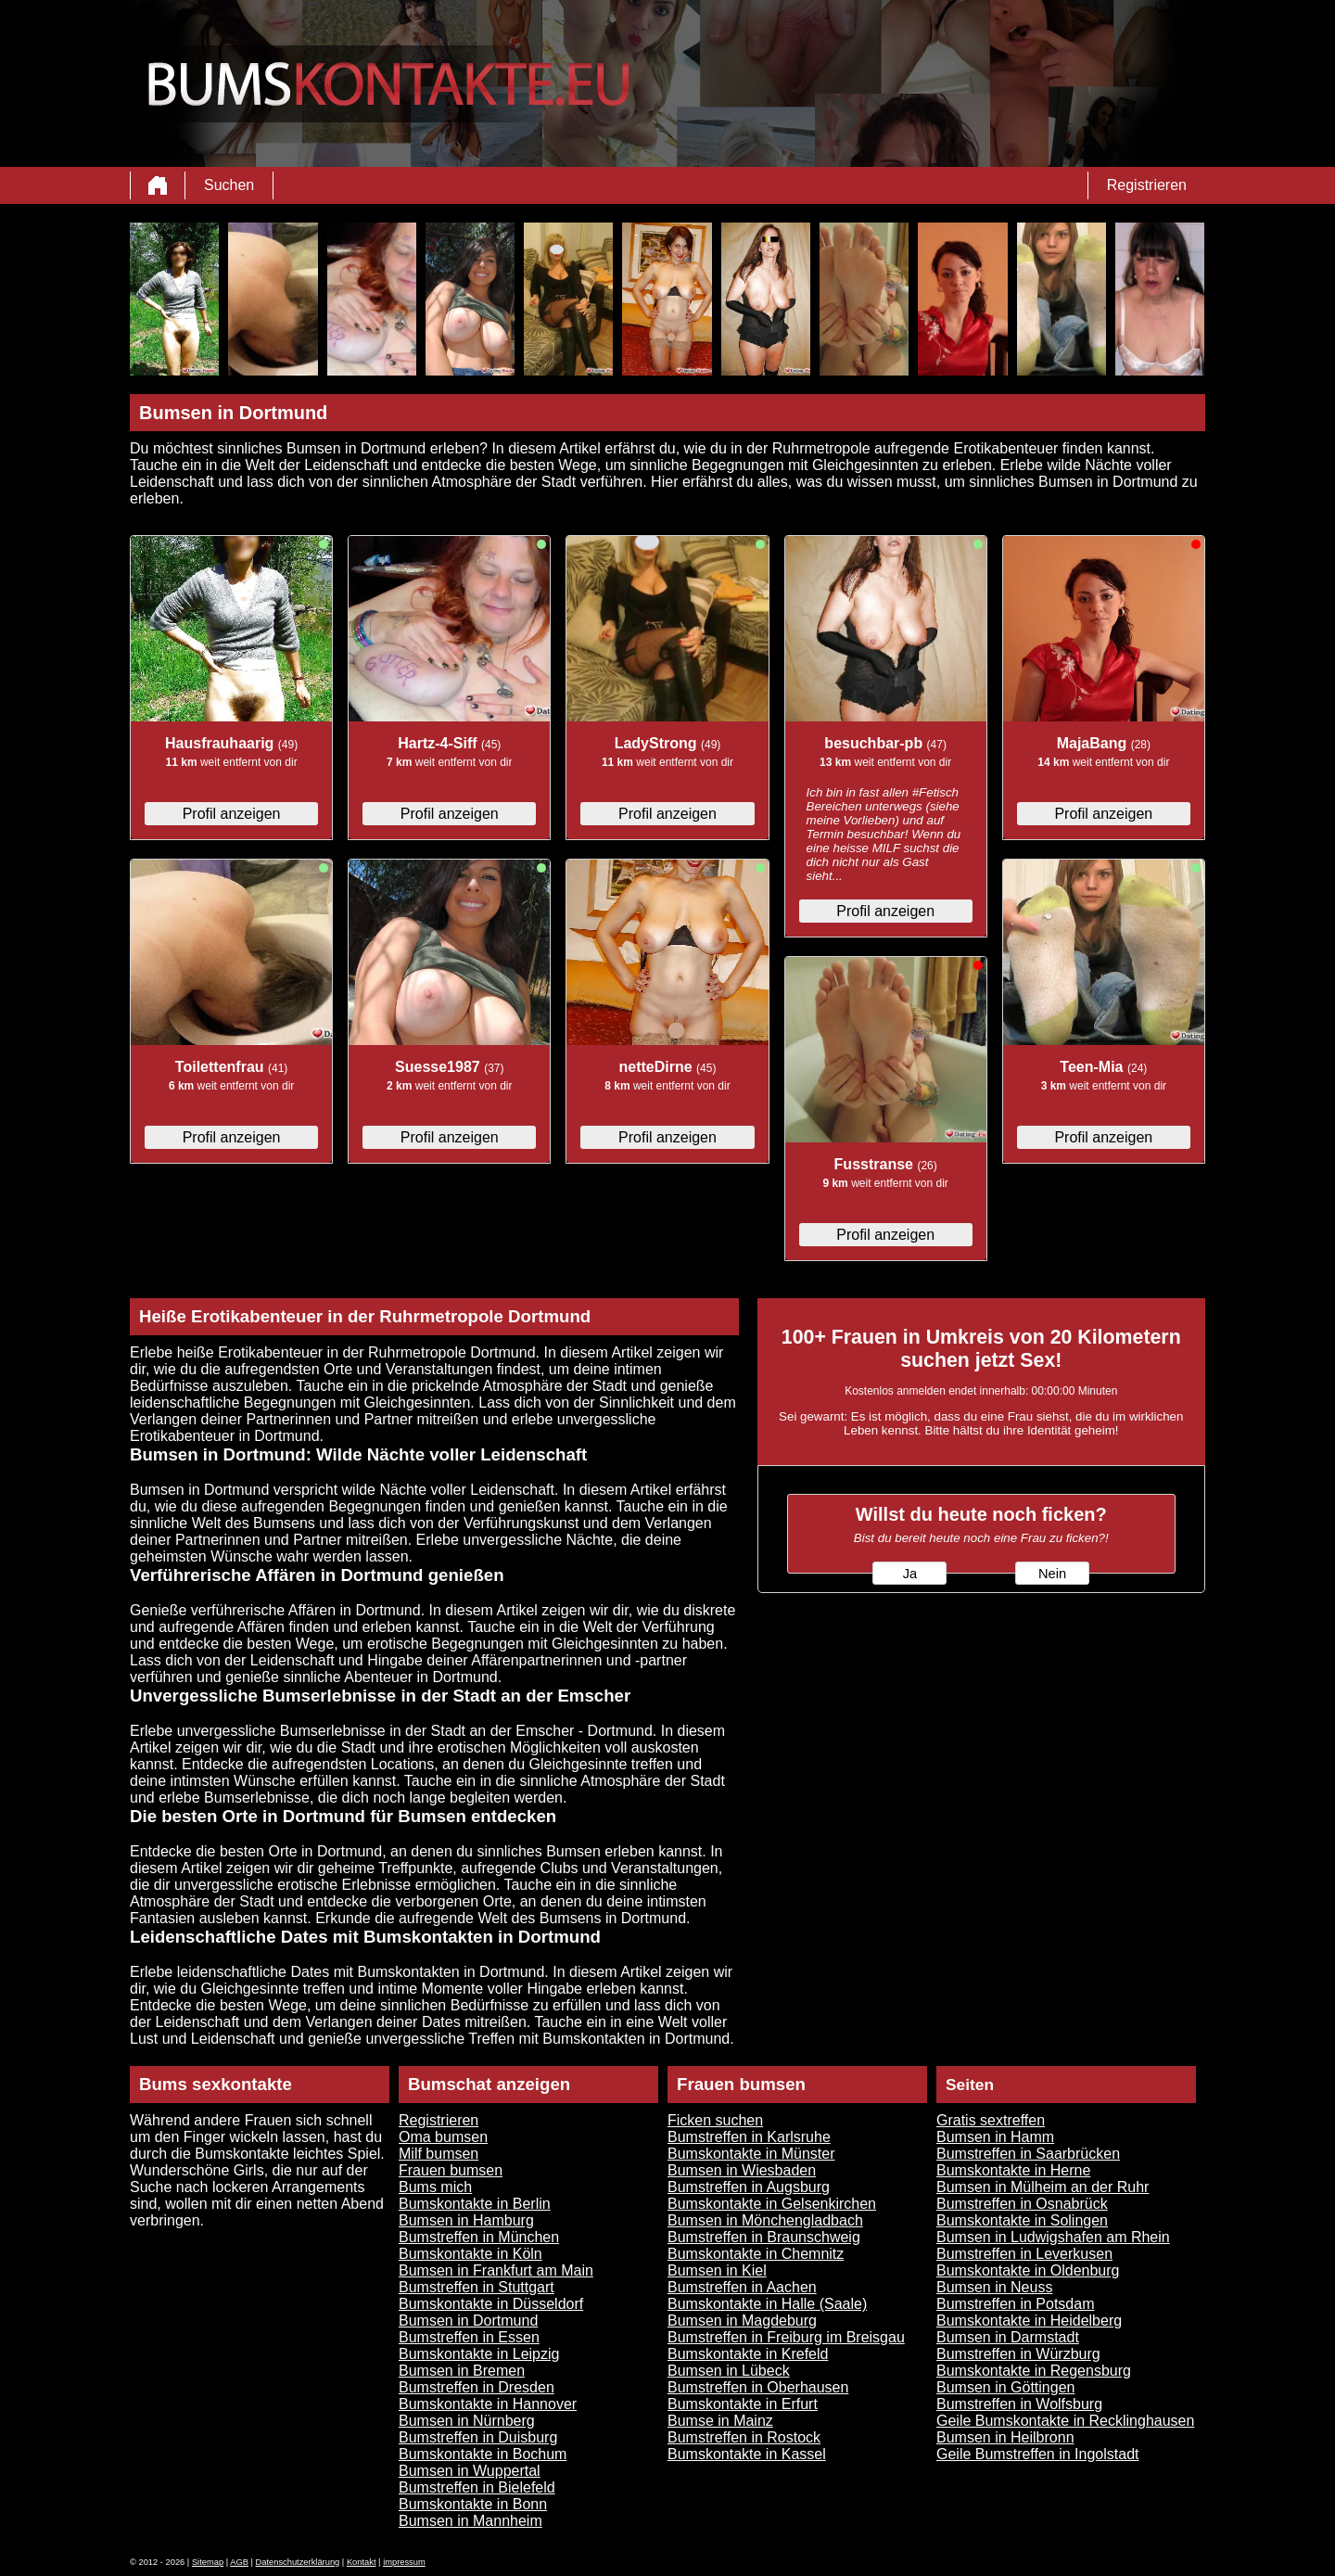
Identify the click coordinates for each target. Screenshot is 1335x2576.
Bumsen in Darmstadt (1007, 2337)
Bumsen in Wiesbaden (742, 2170)
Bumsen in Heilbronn (1005, 2437)
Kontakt (361, 2562)
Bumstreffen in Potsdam (1015, 2304)
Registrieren (1147, 185)
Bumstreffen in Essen (469, 2337)
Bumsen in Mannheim (470, 2521)
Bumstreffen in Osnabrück (1022, 2204)
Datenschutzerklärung (298, 2562)
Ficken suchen (715, 2120)
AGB (239, 2562)
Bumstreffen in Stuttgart (476, 2287)
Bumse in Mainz (720, 2421)
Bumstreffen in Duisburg (478, 2437)
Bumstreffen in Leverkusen (1024, 2254)
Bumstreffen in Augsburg (749, 2187)
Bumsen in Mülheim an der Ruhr (1042, 2187)
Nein (1052, 1573)
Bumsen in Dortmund (468, 2320)
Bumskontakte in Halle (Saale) (767, 2304)
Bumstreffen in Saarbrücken (1028, 2154)
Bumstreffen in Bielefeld (477, 2487)
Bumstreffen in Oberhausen (758, 2387)
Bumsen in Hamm (995, 2137)
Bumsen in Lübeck (729, 2370)
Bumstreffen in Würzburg (1018, 2354)
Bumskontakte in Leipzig (479, 2354)
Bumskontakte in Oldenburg (1027, 2270)
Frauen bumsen (450, 2170)
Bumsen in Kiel (717, 2270)
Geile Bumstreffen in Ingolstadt (1037, 2454)
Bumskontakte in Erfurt (743, 2404)
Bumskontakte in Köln (470, 2254)
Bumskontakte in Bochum (482, 2454)
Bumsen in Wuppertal (469, 2471)
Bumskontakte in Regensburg (1033, 2370)
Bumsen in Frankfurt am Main (496, 2270)
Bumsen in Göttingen (1005, 2387)
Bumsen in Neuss (994, 2287)
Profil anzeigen (232, 814)
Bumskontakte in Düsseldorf (491, 2304)
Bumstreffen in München (479, 2237)
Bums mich (435, 2187)
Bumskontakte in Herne (1013, 2170)
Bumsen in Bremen (462, 2370)
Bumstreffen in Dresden (476, 2387)
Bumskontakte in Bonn (473, 2504)
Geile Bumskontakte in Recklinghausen (1065, 2421)
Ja (910, 1573)
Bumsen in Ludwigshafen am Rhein (1053, 2237)
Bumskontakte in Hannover (488, 2404)
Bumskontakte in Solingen (1022, 2220)
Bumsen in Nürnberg (467, 2421)
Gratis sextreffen (990, 2120)
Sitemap (207, 2562)
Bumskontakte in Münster (751, 2154)
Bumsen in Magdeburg (742, 2320)
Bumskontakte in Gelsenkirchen (772, 2204)
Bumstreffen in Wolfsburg (1019, 2404)
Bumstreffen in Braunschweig (764, 2237)
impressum (404, 2562)
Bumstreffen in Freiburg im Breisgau (786, 2337)
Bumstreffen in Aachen (742, 2287)
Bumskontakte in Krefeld (748, 2354)
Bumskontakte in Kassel (747, 2454)
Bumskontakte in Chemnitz (756, 2254)
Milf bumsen (438, 2154)
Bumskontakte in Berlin (475, 2204)
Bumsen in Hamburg (466, 2220)
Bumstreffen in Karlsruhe (749, 2137)
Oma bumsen (443, 2137)
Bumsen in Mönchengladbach (765, 2220)
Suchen (229, 185)
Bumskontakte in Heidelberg (1029, 2320)
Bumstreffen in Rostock (744, 2437)
